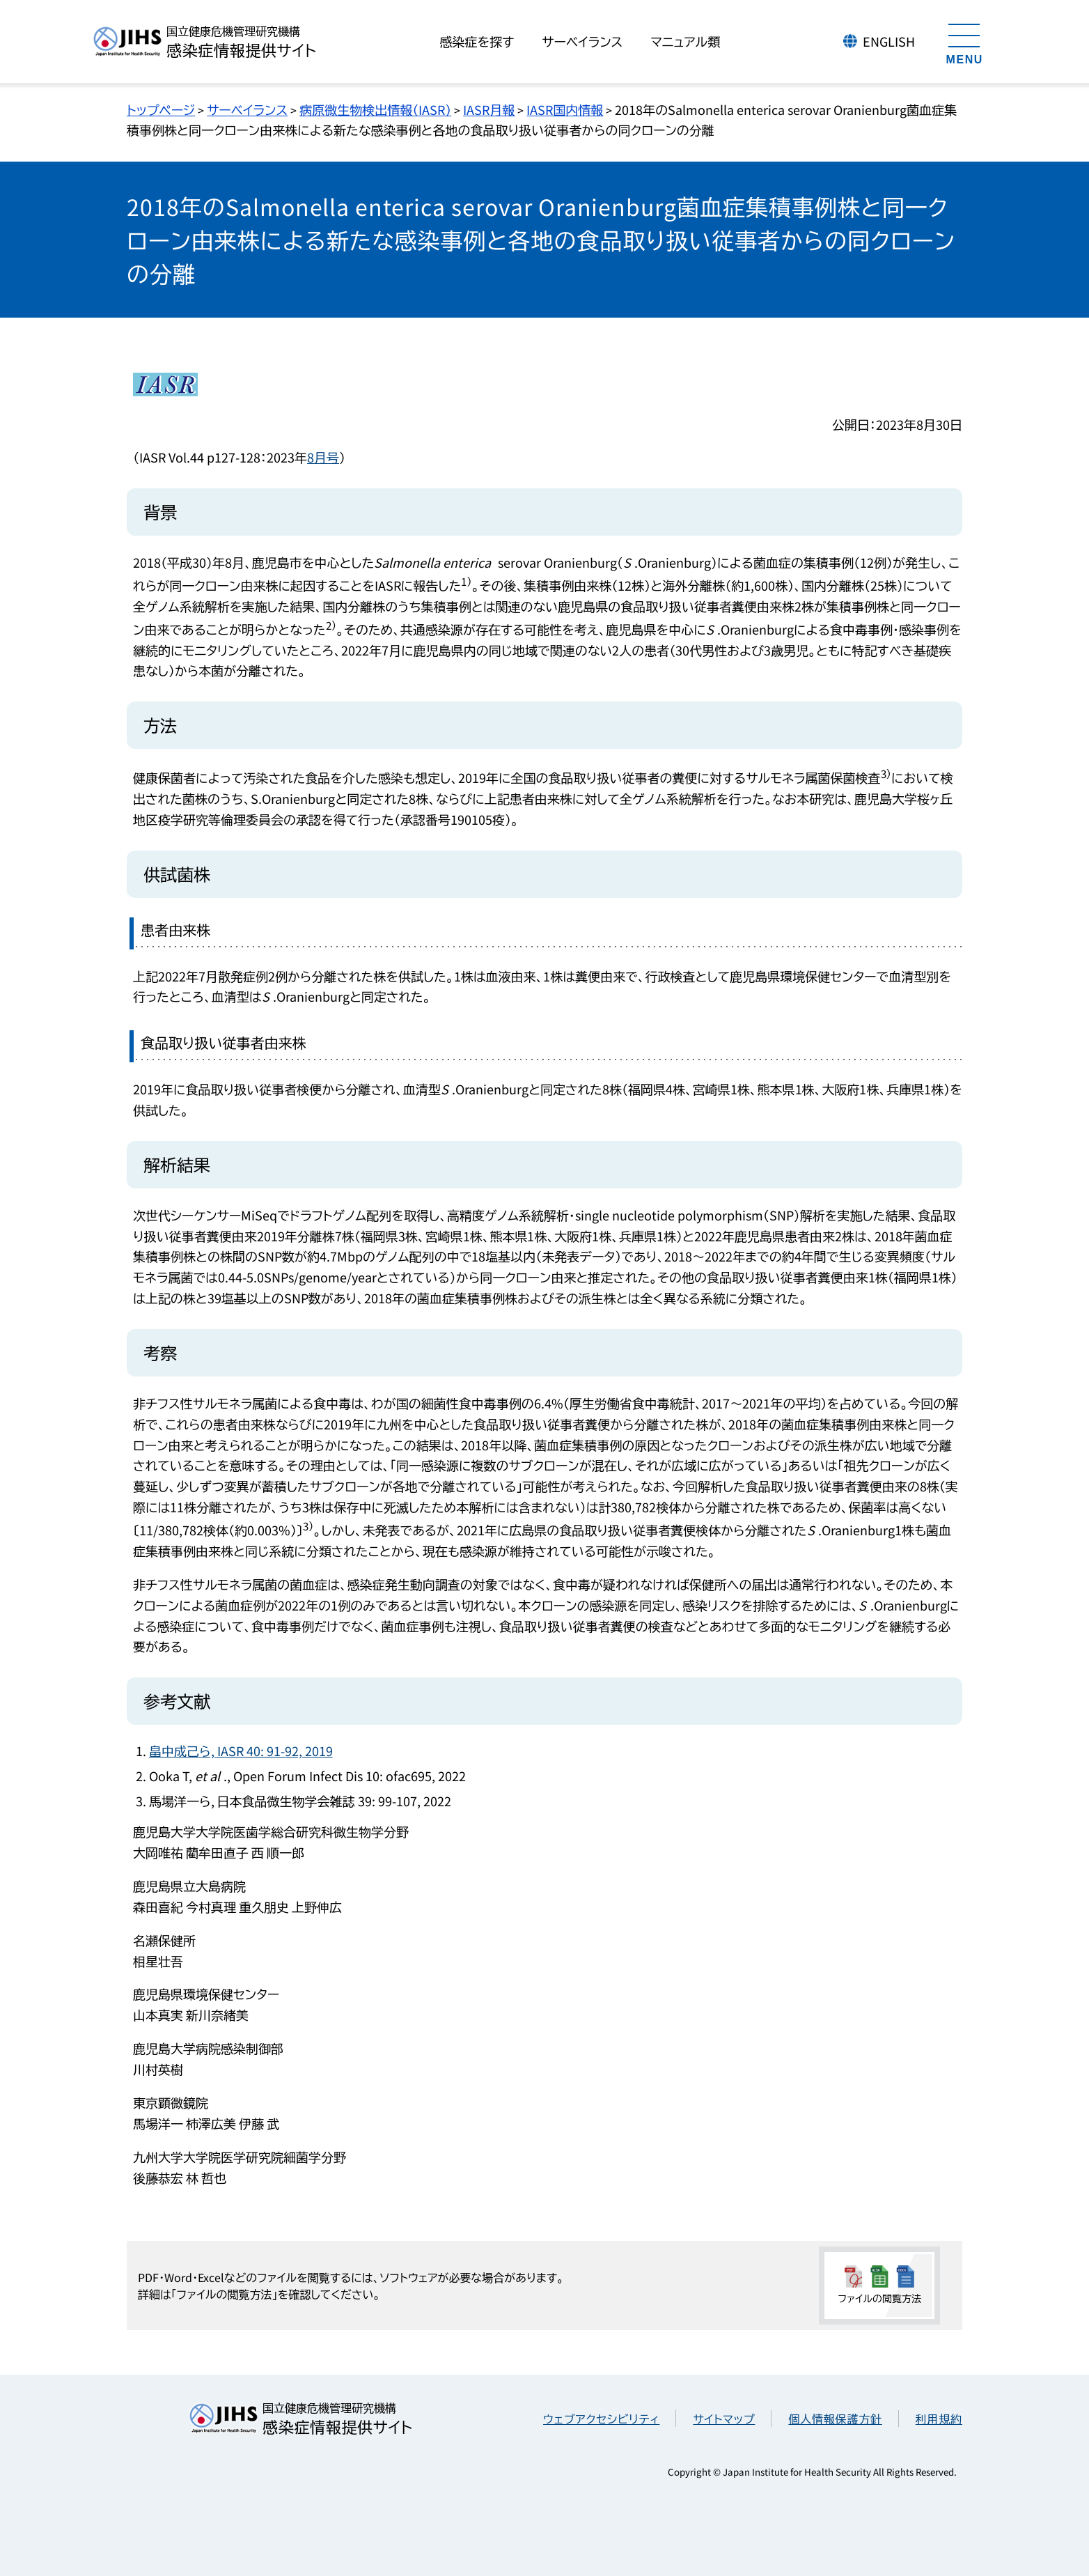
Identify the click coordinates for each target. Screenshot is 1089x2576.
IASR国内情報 (564, 109)
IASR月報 (489, 109)
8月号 (323, 457)
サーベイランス (247, 109)
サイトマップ (724, 2418)
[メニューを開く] (964, 42)
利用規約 (939, 2418)
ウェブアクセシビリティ (601, 2418)
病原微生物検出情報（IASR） (375, 109)
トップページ (161, 109)
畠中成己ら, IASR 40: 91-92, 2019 (241, 1750)
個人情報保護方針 (835, 2418)
